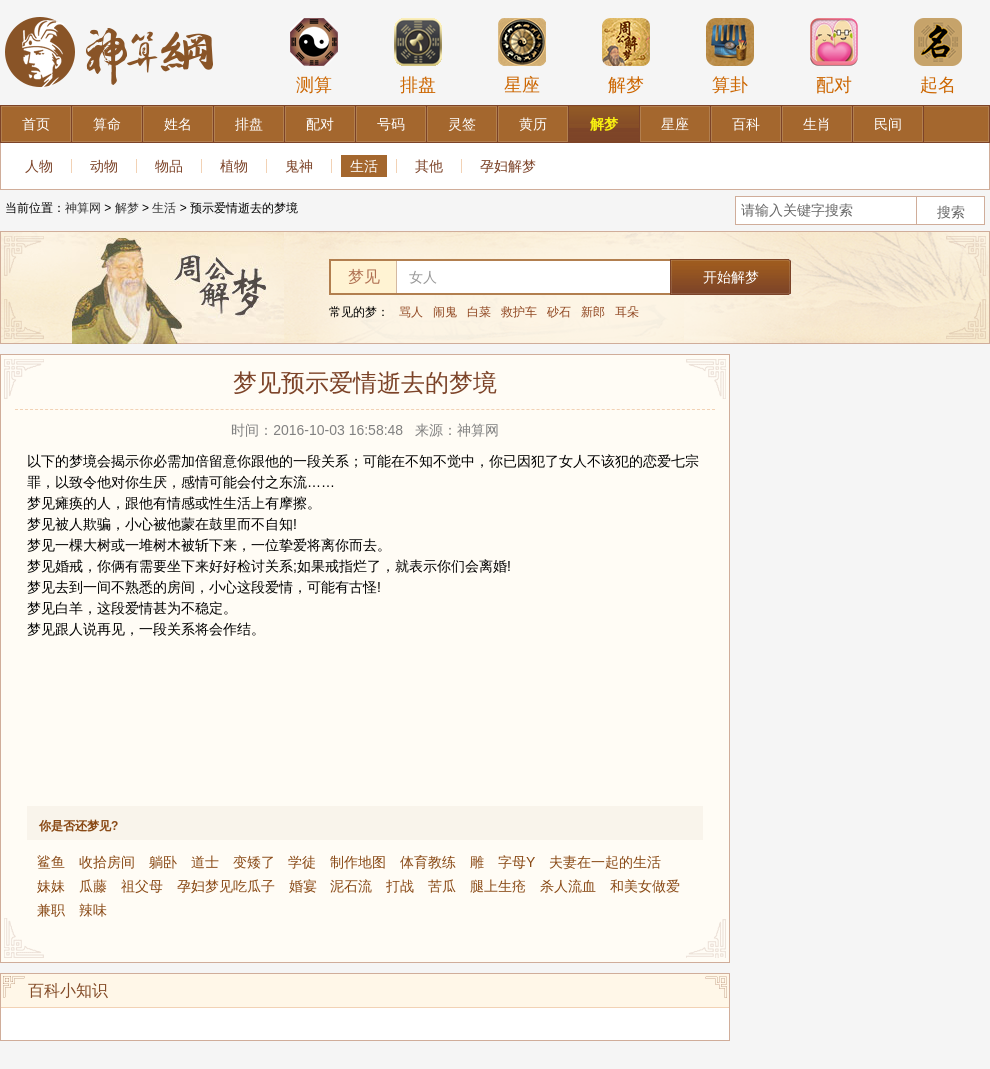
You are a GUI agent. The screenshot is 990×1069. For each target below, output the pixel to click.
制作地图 (358, 862)
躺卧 (163, 862)
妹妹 (51, 886)
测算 (314, 56)
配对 (834, 56)
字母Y (516, 862)
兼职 (51, 910)
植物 (234, 166)
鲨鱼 (51, 862)
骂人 (411, 312)
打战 (400, 886)
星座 (522, 56)
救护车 (519, 312)
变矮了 (254, 862)
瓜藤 (93, 886)
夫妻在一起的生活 (605, 862)
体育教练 (428, 862)
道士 (205, 862)
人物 (39, 166)
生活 (364, 166)
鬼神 (299, 166)
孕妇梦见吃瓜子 (226, 886)
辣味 (93, 910)
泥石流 (351, 886)
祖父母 (142, 886)
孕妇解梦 (508, 166)
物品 (169, 166)
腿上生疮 (498, 886)
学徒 (302, 862)
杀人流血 (568, 886)
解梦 (626, 56)
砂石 (559, 312)
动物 (104, 166)
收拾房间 (107, 862)
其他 (429, 166)
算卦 (730, 56)
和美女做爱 (645, 886)
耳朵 (627, 312)
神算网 (83, 208)
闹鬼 (445, 312)
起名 (938, 56)
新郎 (593, 312)
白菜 (479, 312)
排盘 (418, 56)
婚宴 (303, 886)
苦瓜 (442, 886)
